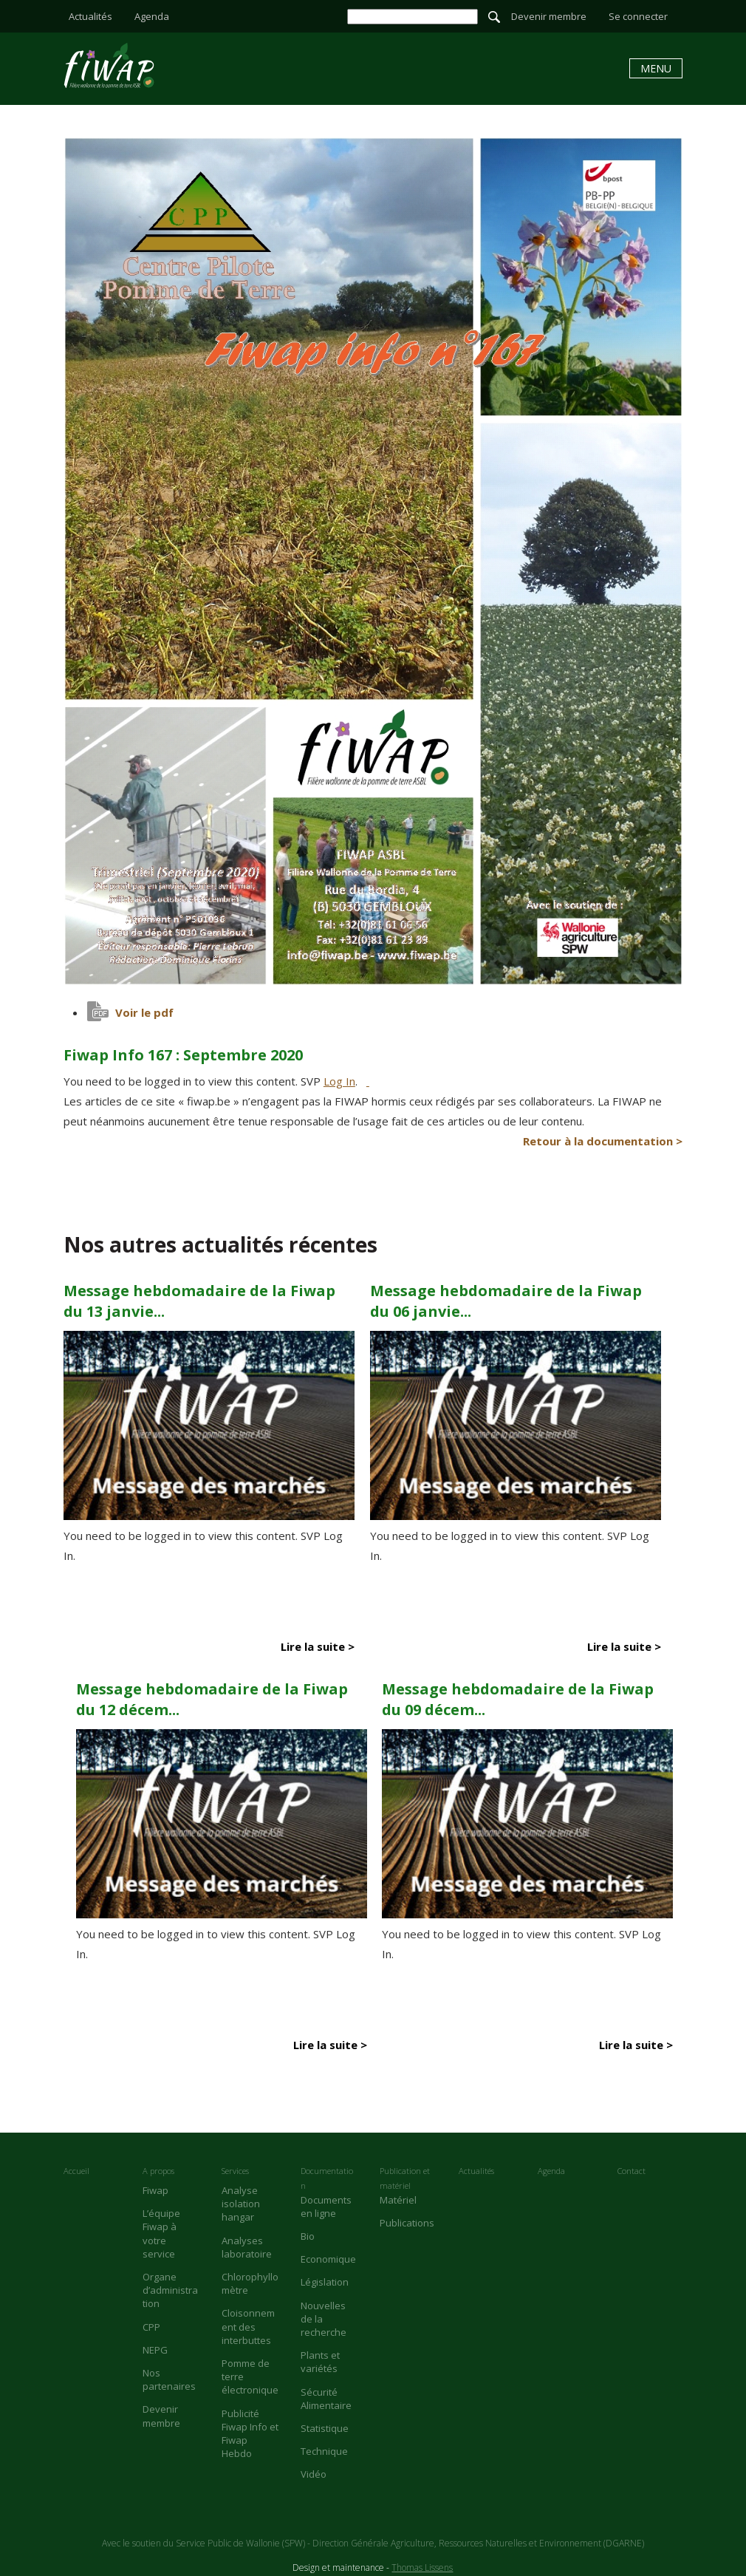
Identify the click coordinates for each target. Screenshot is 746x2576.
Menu (655, 68)
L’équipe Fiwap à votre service (161, 2233)
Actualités (90, 16)
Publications (407, 2222)
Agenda (151, 16)
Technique (324, 2451)
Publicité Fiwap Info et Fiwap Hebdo (250, 2434)
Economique (328, 2259)
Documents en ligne (326, 2206)
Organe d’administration (170, 2290)
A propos (158, 2170)
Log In (339, 1081)
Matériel (398, 2200)
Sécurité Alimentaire (326, 2398)
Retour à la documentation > (602, 1141)
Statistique (325, 2428)
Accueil (76, 2170)
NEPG (155, 2350)
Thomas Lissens (422, 2567)
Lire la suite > (318, 1646)
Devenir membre (548, 16)
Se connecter (638, 16)
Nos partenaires (169, 2379)
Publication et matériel (405, 2178)
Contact (631, 2170)
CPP (151, 2327)
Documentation (327, 2178)
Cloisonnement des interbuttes (248, 2326)
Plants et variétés (320, 2361)
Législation (325, 2282)
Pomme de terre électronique (250, 2376)
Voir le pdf (144, 1012)
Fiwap (155, 2190)
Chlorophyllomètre (250, 2283)
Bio (308, 2236)
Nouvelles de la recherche (323, 2319)
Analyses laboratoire (247, 2247)
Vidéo (313, 2474)
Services (235, 2170)
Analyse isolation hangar (241, 2204)
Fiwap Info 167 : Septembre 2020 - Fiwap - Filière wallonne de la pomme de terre (109, 65)
